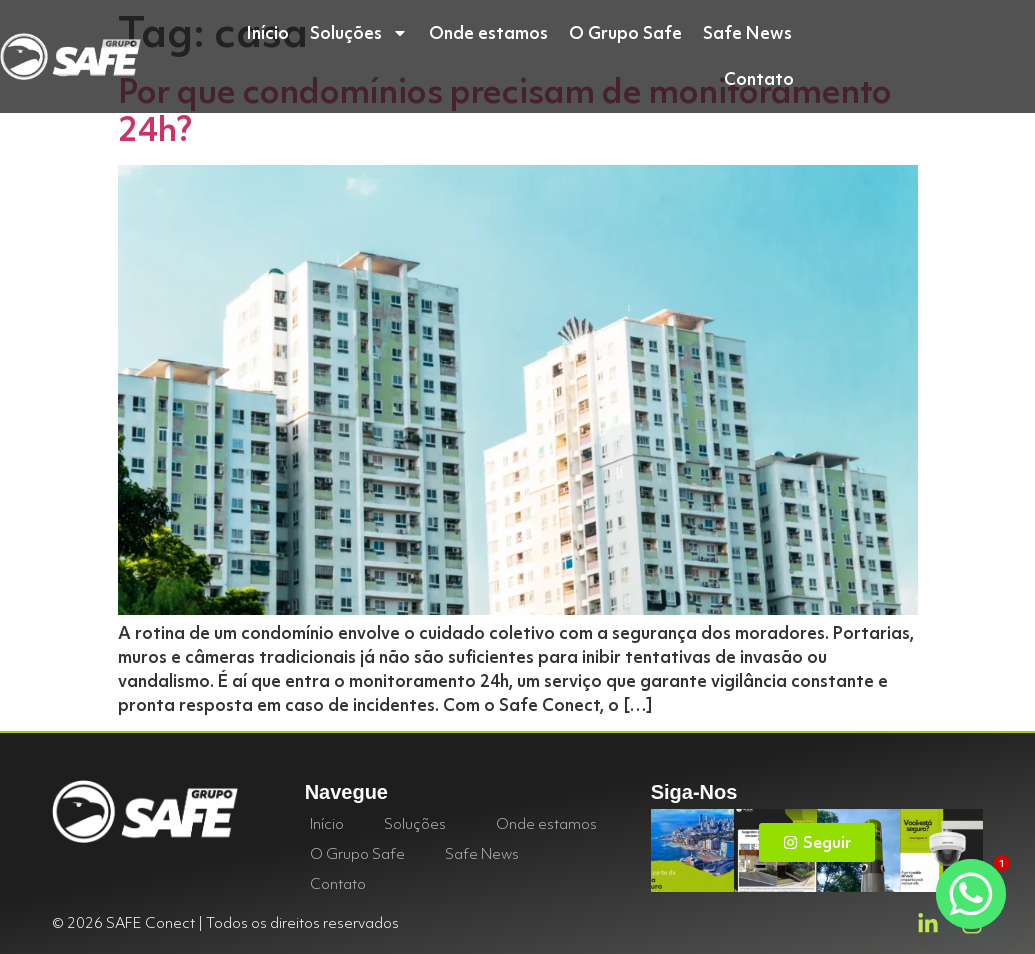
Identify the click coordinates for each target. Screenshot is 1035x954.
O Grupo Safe (625, 32)
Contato (759, 78)
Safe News (747, 32)
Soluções (359, 33)
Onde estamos (488, 32)
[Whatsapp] (971, 894)
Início (268, 32)
